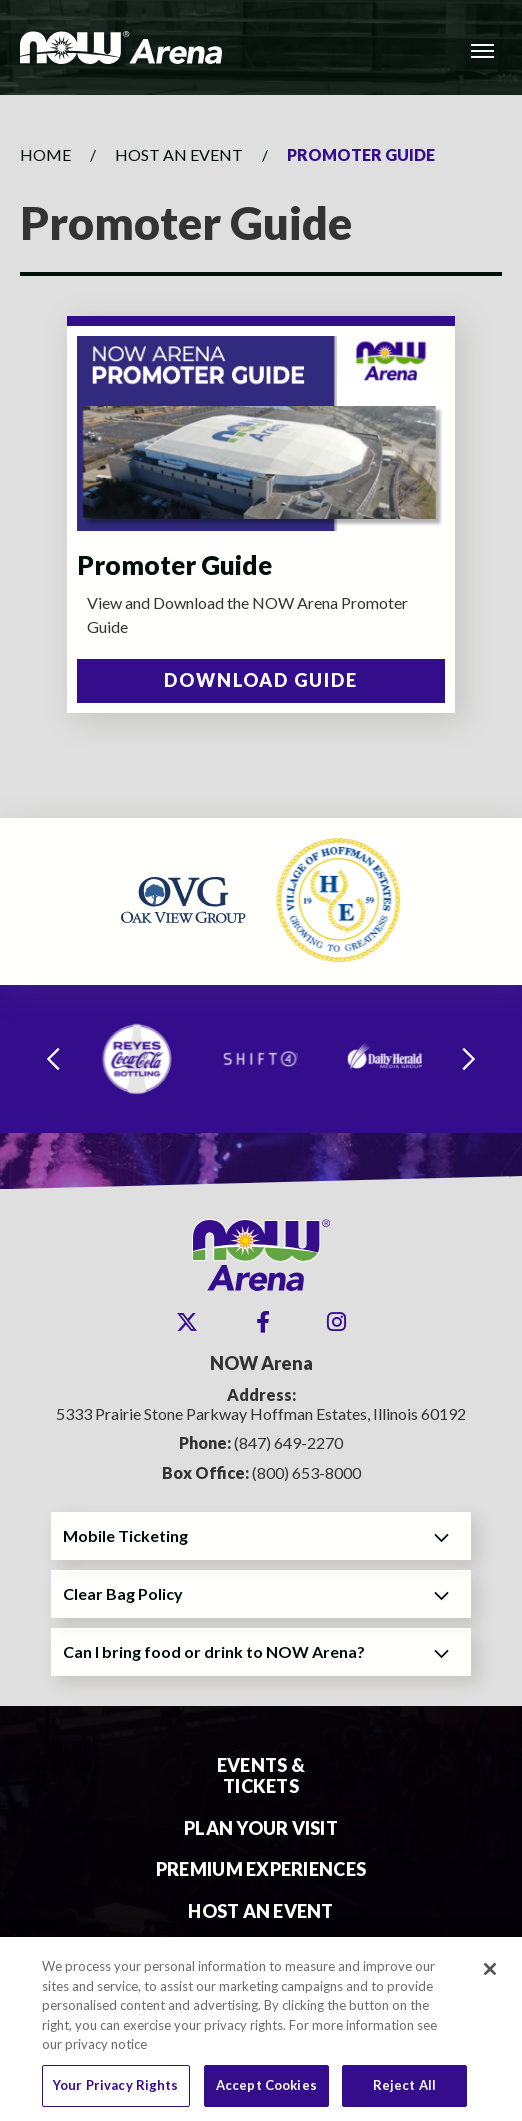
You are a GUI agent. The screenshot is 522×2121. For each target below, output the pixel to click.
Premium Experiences (261, 1869)
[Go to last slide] (53, 1059)
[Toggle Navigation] (482, 50)
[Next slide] (469, 1059)
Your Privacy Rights (115, 2093)
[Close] (490, 1977)
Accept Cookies (266, 2093)
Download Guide (260, 680)
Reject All (404, 2093)
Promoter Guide (174, 565)
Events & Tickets (261, 1776)
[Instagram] (336, 1322)
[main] (261, 456)
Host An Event (179, 154)
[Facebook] (263, 1322)
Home (45, 154)
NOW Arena (121, 47)
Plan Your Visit (261, 1828)
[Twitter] (187, 1322)
